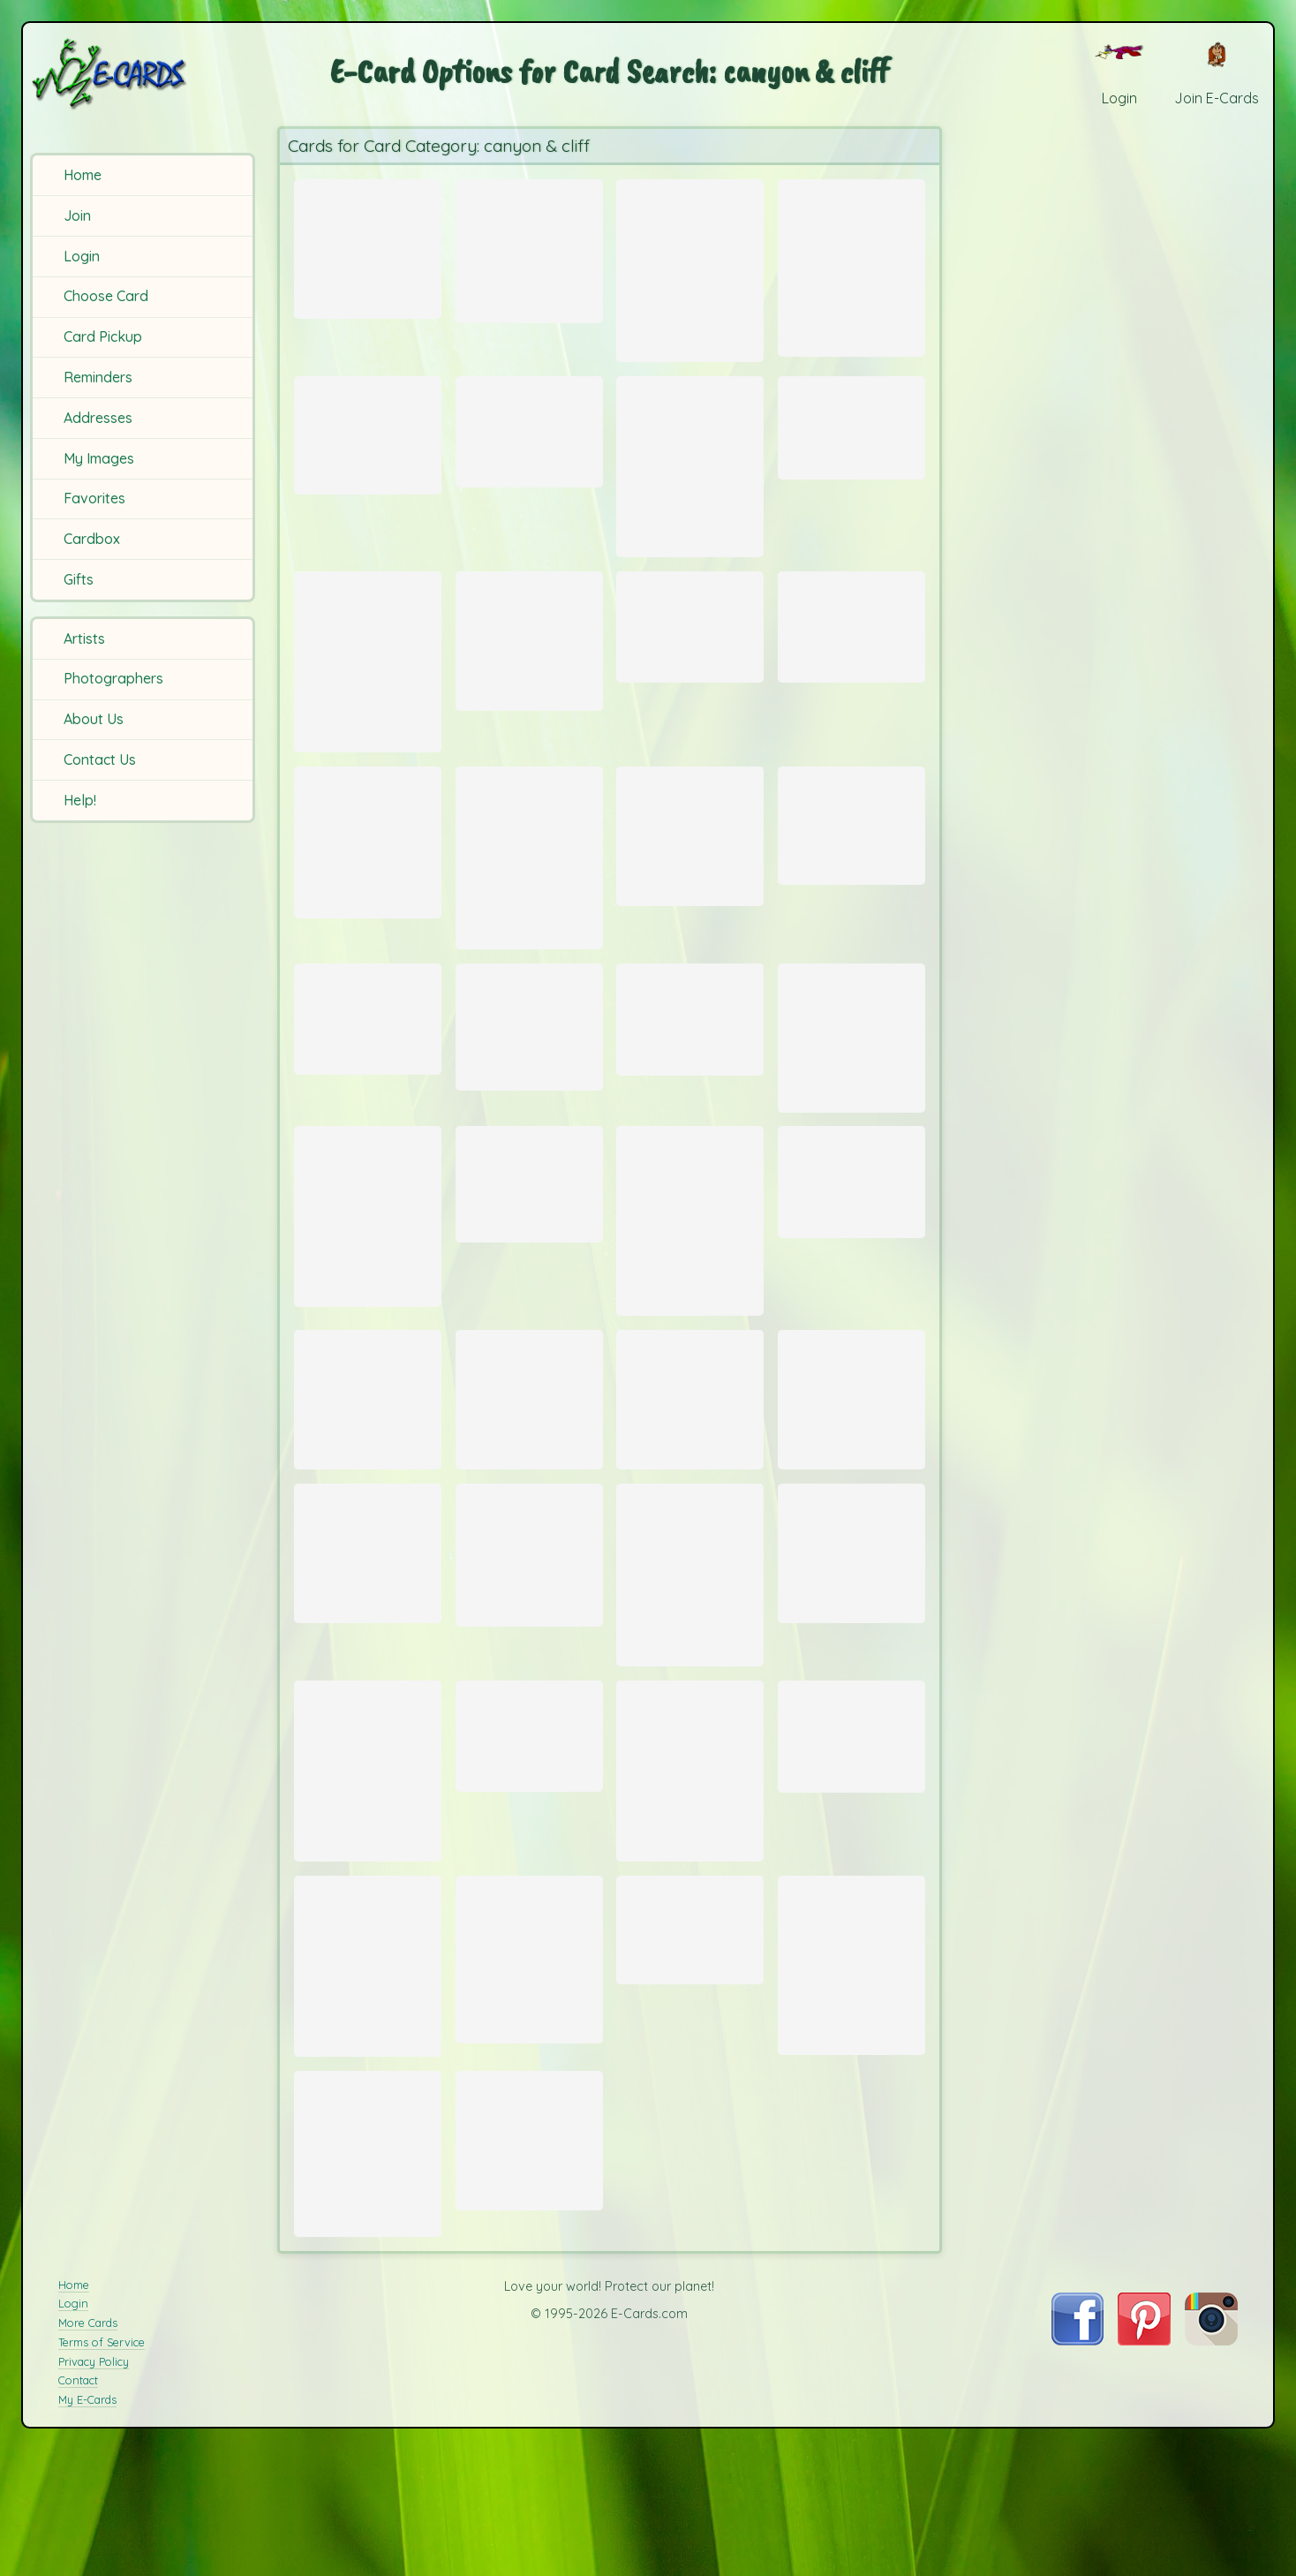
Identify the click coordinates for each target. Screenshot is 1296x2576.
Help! (80, 800)
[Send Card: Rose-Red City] (690, 1330)
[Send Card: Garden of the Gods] (690, 1942)
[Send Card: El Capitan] (851, 1699)
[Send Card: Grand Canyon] (529, 449)
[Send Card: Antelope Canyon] (690, 489)
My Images (99, 458)
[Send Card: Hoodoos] (529, 1288)
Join (77, 215)
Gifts (79, 579)
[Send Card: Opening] (851, 267)
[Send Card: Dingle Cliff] (529, 2354)
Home (83, 175)
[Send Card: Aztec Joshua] (367, 1325)
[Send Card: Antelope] (690, 270)
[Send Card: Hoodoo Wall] (851, 1286)
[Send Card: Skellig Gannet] (851, 1529)
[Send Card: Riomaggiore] (367, 1105)
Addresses (98, 418)
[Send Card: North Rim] (851, 445)
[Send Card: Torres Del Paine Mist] (367, 245)
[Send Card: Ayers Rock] (529, 683)
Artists (84, 638)
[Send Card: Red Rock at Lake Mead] (529, 1701)
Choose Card (106, 296)
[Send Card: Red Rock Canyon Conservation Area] (367, 904)
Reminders (98, 377)
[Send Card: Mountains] (690, 1105)
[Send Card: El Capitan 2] (367, 1699)
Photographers (113, 678)
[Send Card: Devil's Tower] (367, 2369)
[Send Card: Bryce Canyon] (367, 1529)
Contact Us (100, 759)
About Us (94, 719)
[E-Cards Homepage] (140, 73)
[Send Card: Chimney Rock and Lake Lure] (367, 1942)
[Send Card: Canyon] (529, 248)
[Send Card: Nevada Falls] (367, 453)
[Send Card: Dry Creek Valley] (690, 1529)
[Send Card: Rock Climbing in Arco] (529, 1114)
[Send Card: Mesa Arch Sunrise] (690, 667)
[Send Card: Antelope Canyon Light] (529, 926)
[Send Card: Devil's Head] (529, 2152)
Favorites (94, 498)
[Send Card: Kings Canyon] (367, 707)
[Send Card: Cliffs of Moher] (529, 1529)
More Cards (87, 2560)
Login (82, 256)
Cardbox (92, 539)
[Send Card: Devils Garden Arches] (690, 902)
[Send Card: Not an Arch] (851, 890)
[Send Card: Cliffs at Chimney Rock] (690, 1724)
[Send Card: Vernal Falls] (851, 1126)
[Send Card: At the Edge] (851, 2159)
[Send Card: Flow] (529, 1902)
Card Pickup (103, 336)
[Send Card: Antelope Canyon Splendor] (851, 667)
